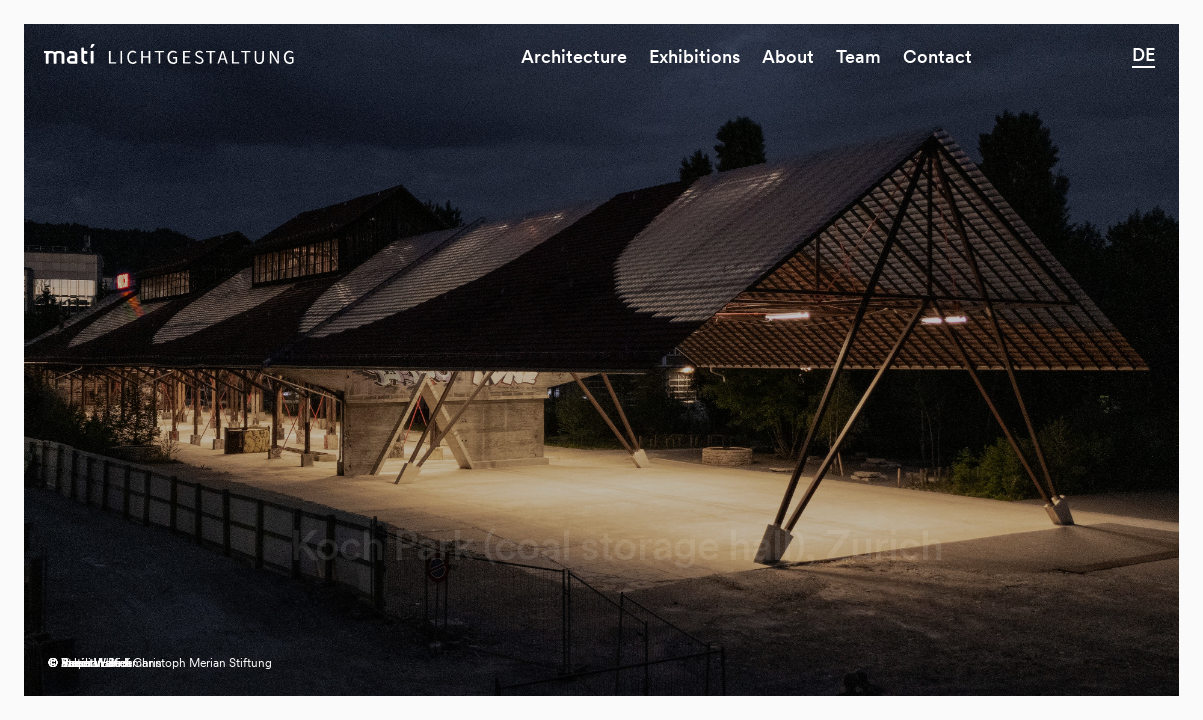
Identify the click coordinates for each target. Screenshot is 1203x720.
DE (1143, 54)
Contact (937, 56)
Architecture (574, 56)
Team (858, 56)
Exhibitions (694, 56)
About (788, 56)
